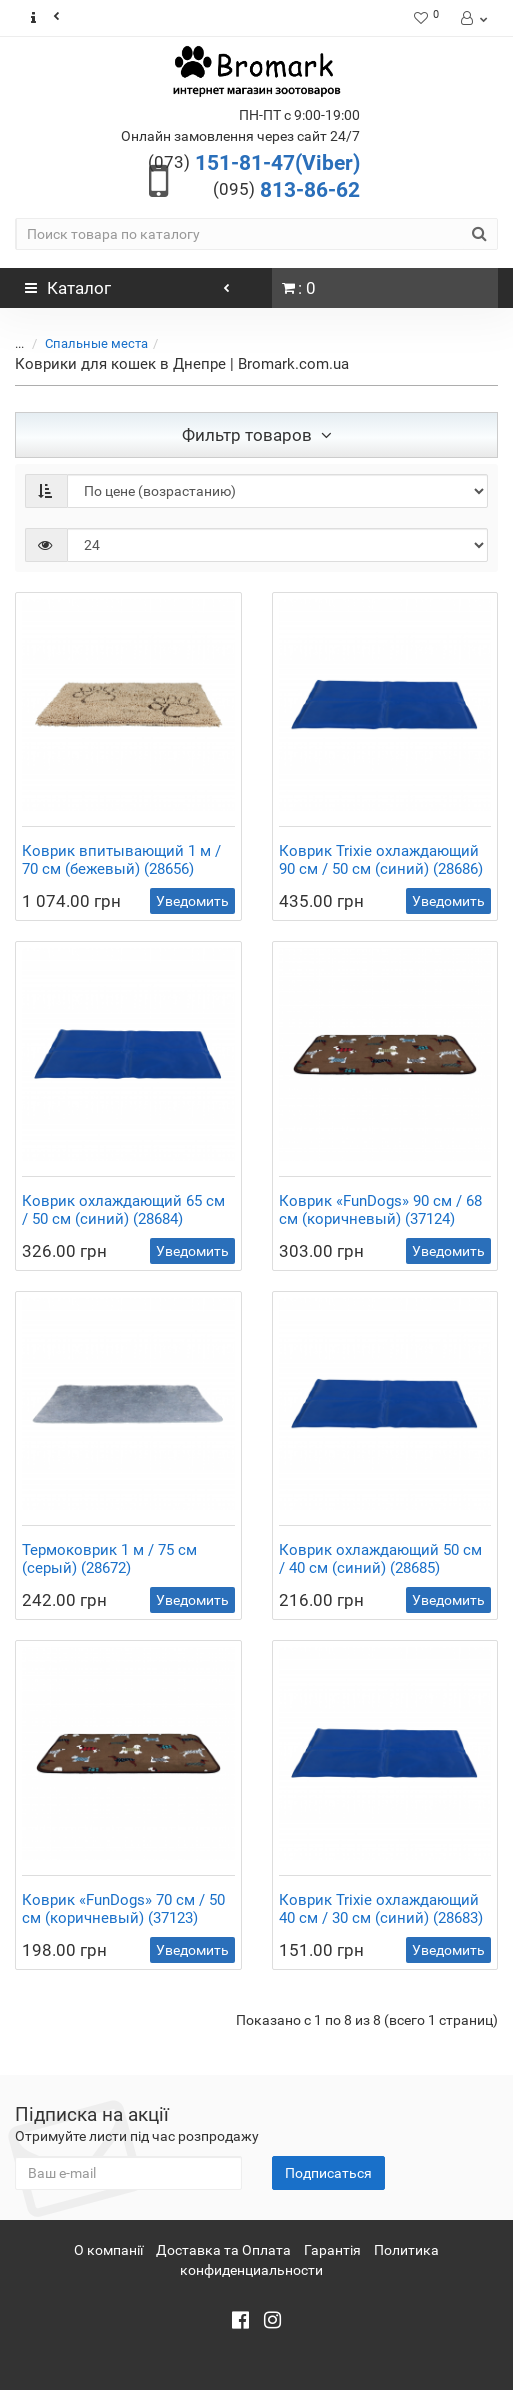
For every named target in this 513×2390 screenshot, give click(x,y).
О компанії (108, 2250)
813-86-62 (286, 190)
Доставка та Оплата (223, 2250)
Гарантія (332, 2250)
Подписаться (328, 2173)
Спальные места (96, 343)
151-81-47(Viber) (254, 163)
